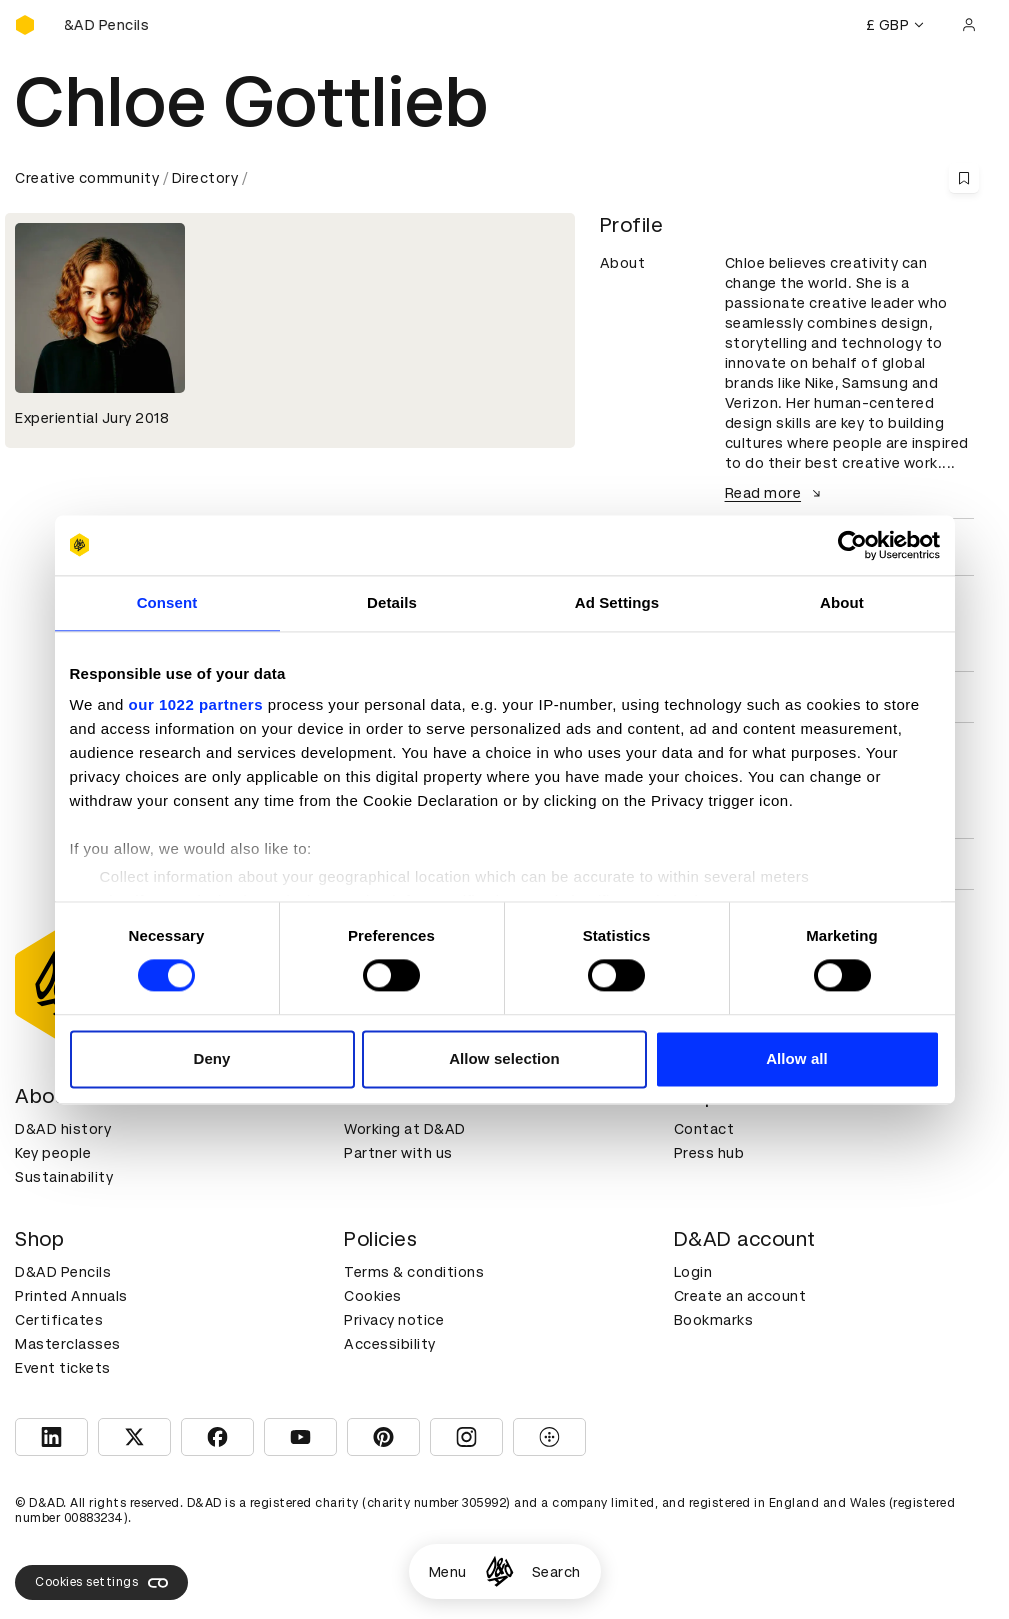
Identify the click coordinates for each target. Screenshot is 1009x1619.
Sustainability (64, 1177)
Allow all (797, 1058)
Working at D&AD (405, 1129)
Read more (776, 493)
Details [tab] (392, 602)
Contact (704, 1129)
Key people (53, 1153)
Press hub (709, 1153)
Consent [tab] (167, 602)
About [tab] (842, 602)
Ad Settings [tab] (617, 602)
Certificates (59, 1320)
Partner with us (398, 1153)
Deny (211, 1058)
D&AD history (63, 1129)
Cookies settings (101, 1583)
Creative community (87, 178)
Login (693, 1272)
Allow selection (504, 1058)
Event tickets (63, 1368)
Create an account (740, 1296)
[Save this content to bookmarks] (964, 178)
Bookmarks (714, 1320)
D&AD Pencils (63, 1272)
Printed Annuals (71, 1296)
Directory (205, 178)
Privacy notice (394, 1320)
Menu (448, 1572)
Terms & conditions (414, 1272)
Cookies (373, 1296)
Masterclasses (68, 1344)
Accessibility (390, 1344)
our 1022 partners (196, 704)
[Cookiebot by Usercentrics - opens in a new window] (852, 545)
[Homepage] (499, 1571)
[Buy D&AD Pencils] (115, 25)
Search (556, 1572)
